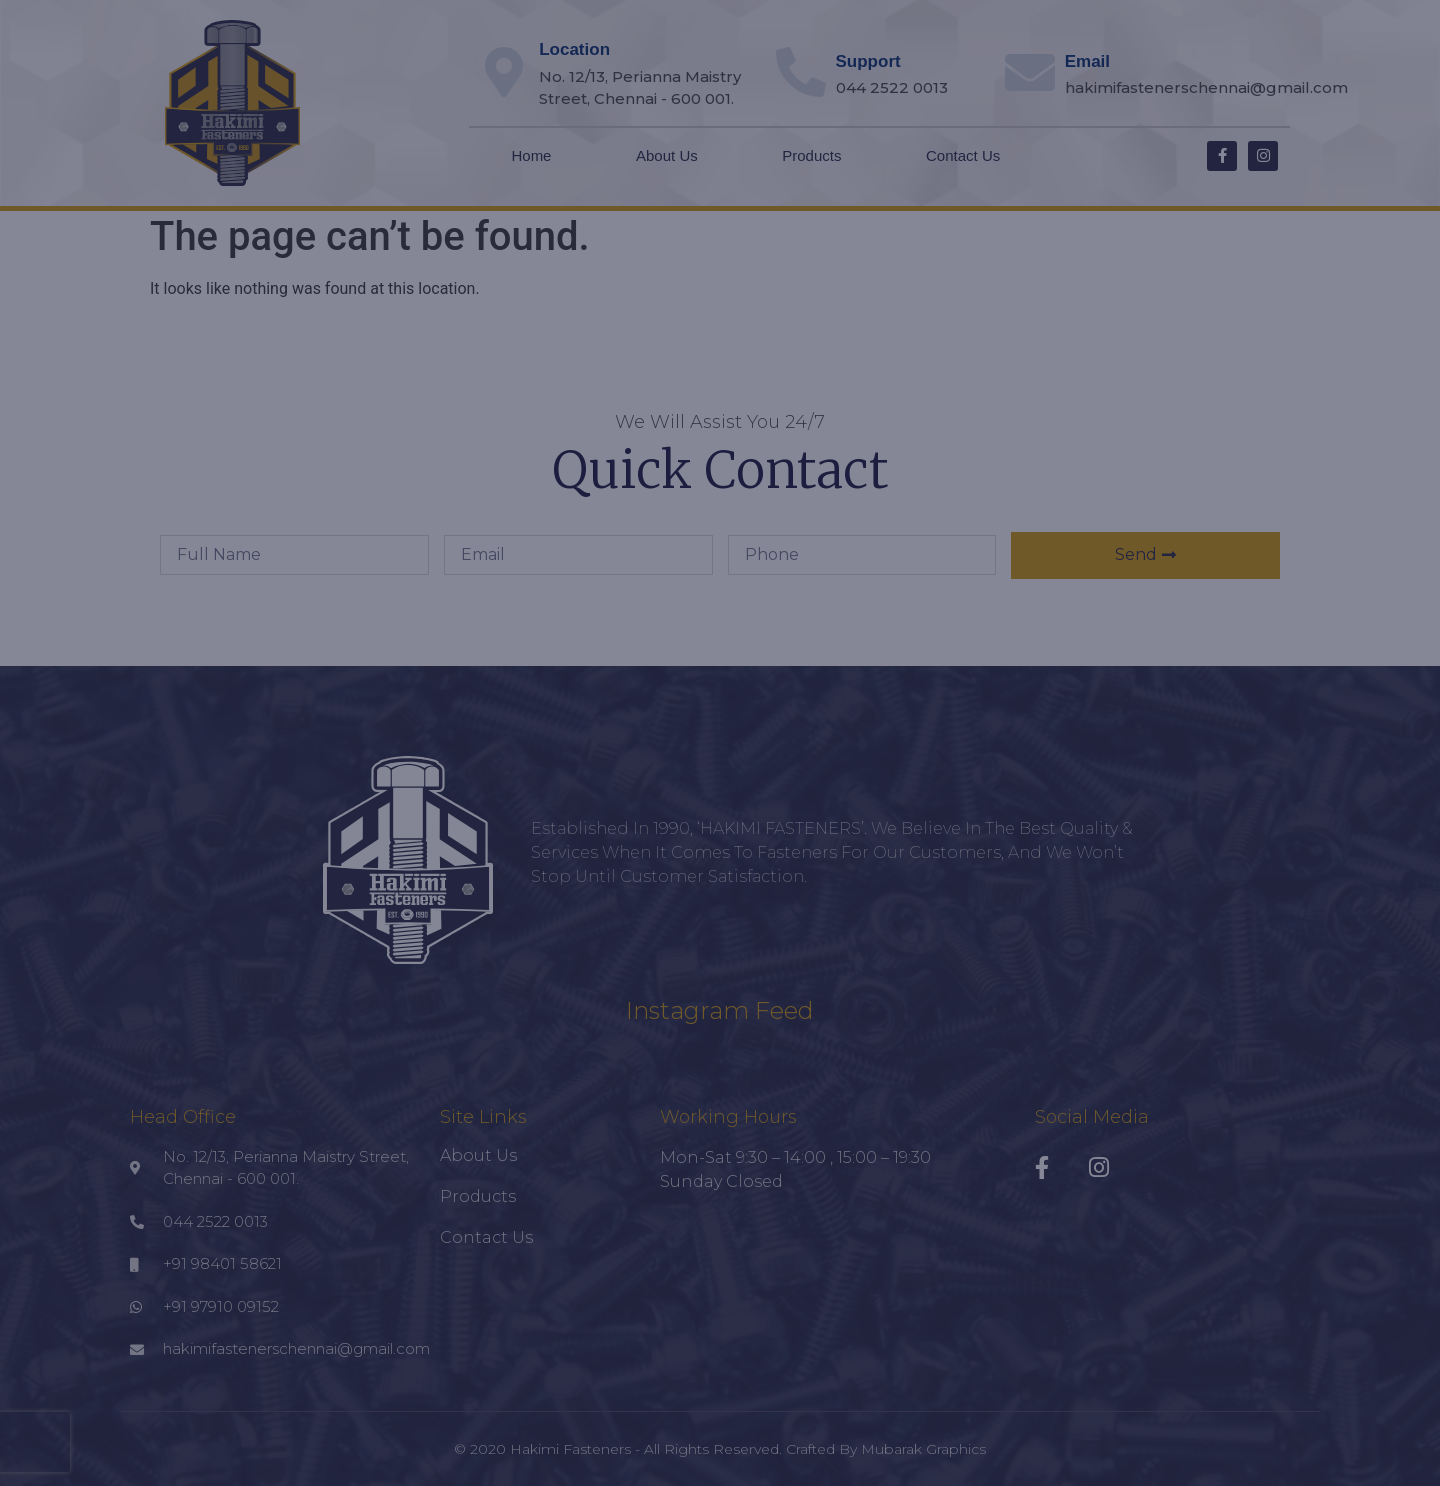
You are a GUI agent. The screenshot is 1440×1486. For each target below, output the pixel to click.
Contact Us (963, 155)
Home (531, 155)
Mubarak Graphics (923, 1449)
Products (811, 155)
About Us (667, 155)
